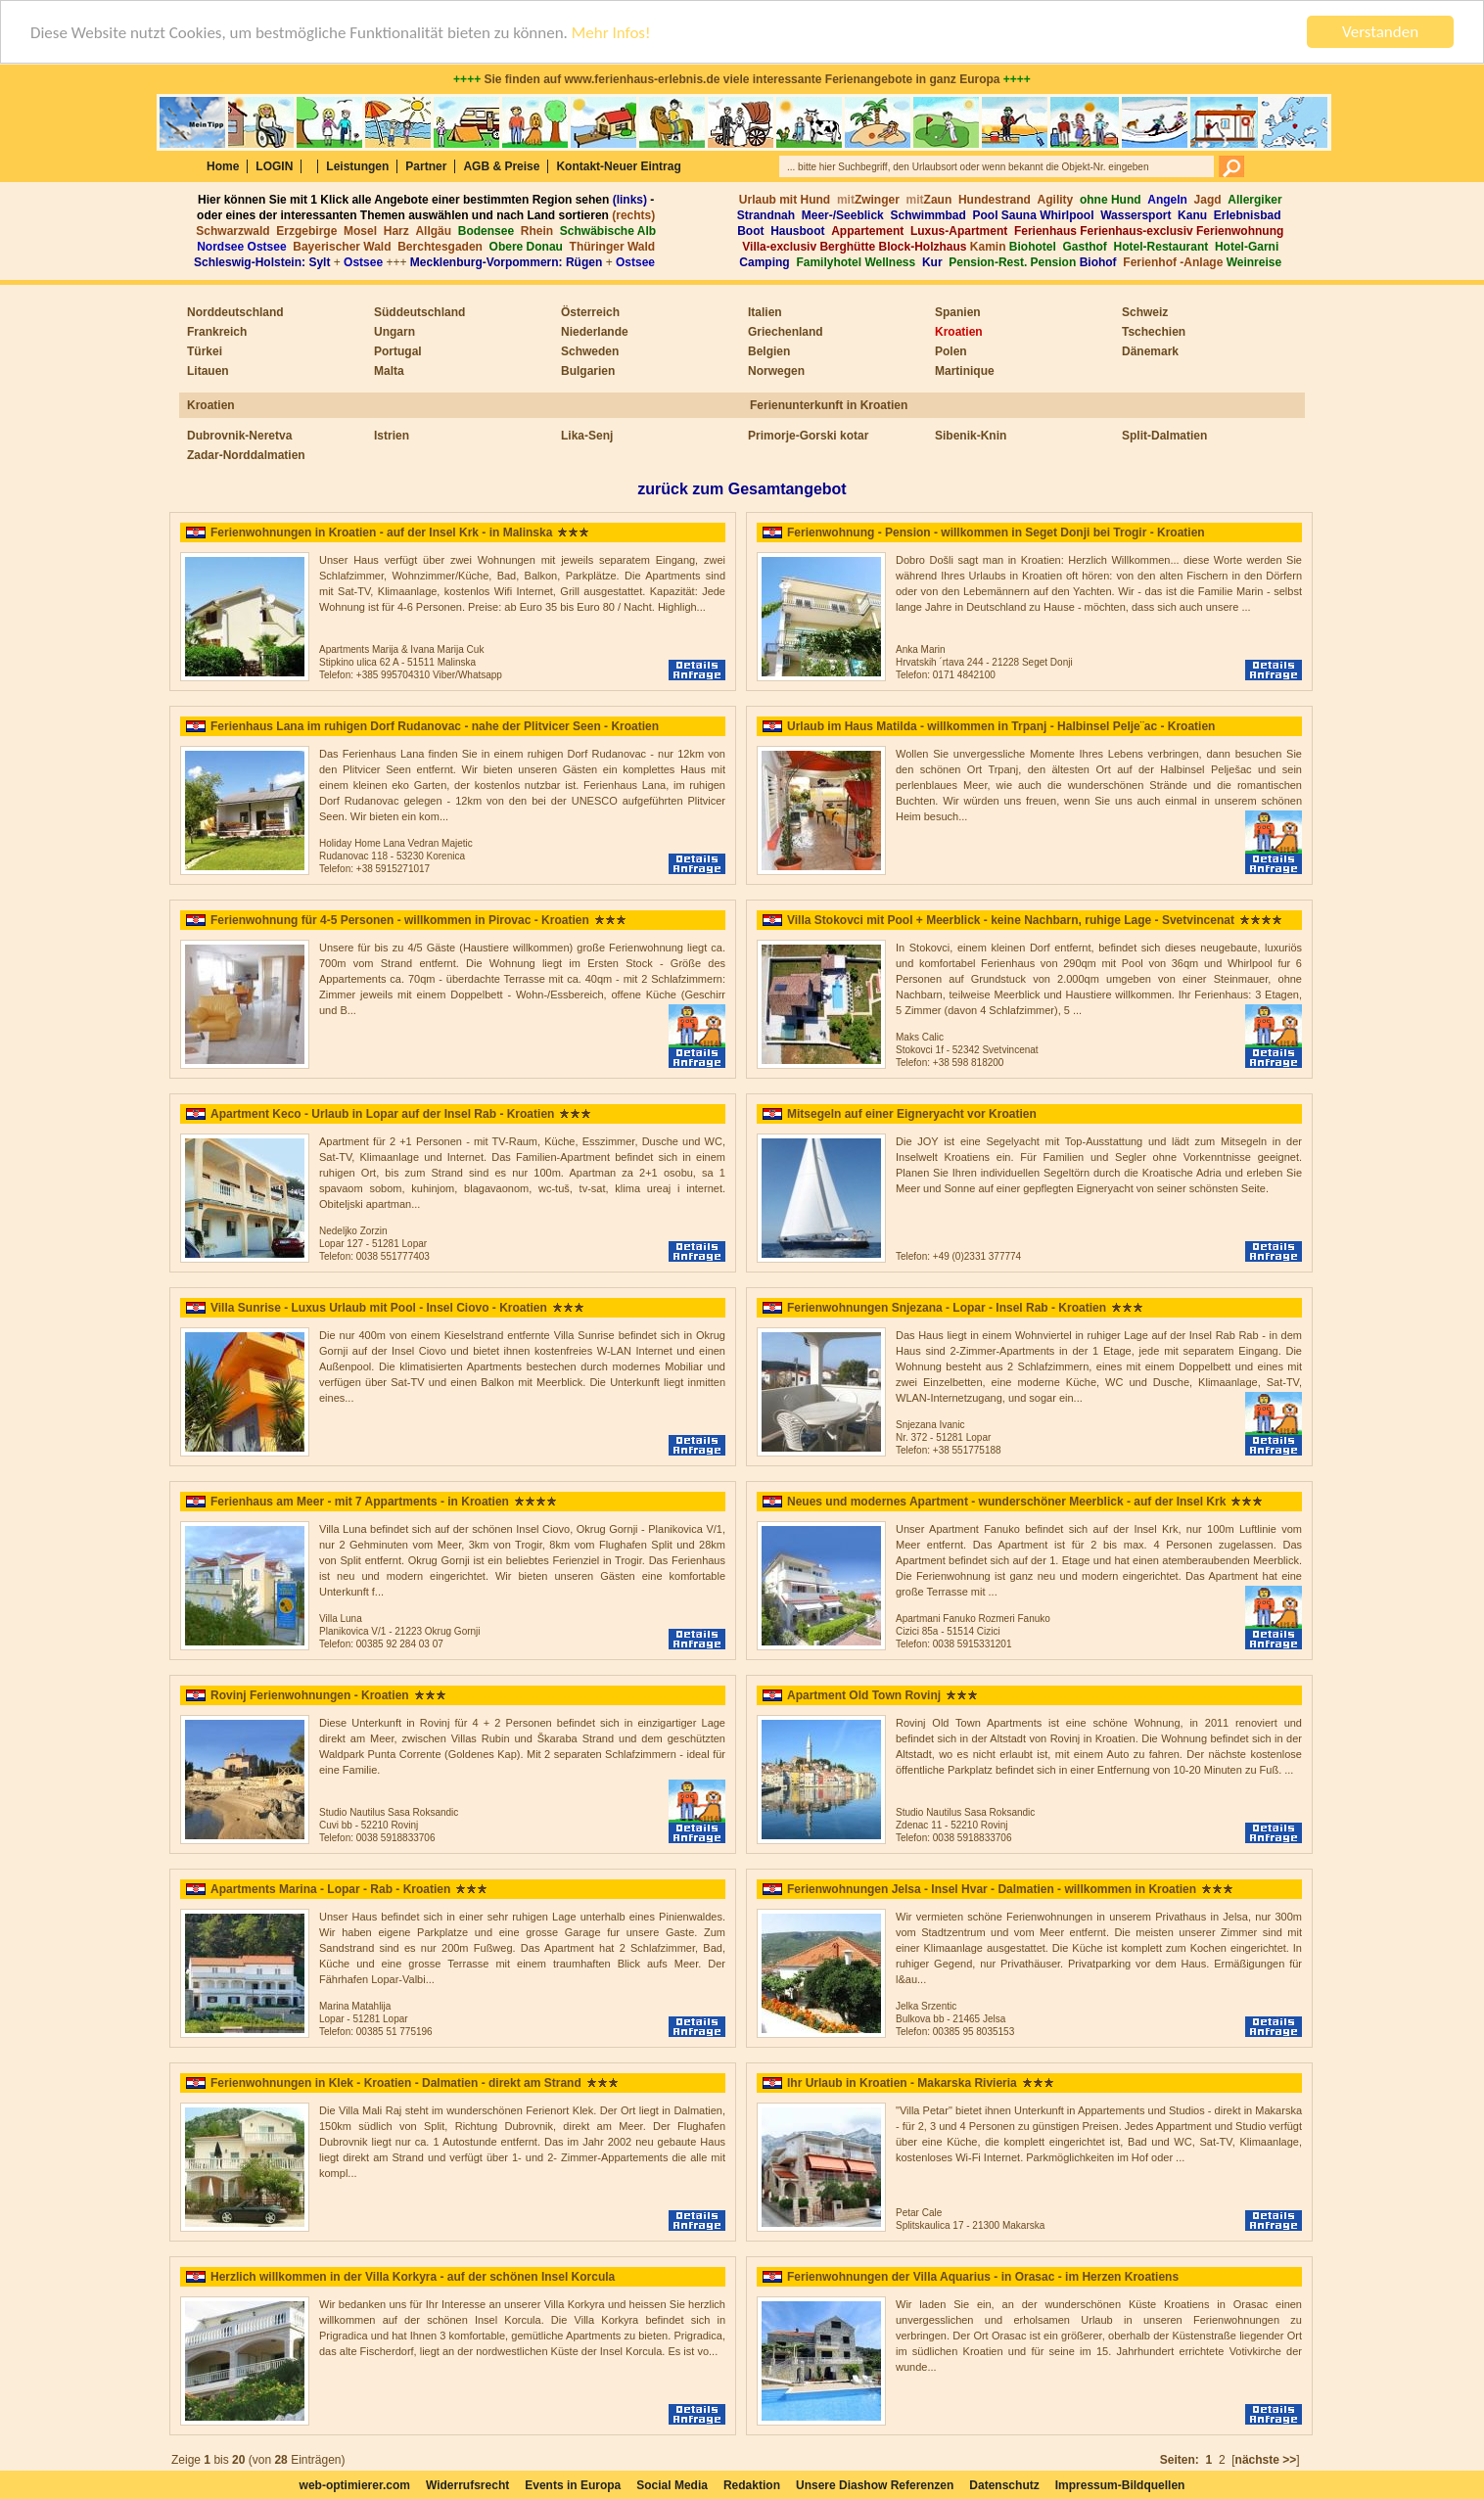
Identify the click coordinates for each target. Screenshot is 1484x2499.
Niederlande (594, 332)
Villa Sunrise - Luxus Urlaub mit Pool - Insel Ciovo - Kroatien (378, 1308)
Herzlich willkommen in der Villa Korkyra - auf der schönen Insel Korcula (412, 2277)
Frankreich (217, 332)
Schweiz (1145, 312)
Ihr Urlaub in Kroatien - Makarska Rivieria (902, 2083)
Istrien (391, 435)
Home (223, 166)
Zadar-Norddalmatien (246, 455)
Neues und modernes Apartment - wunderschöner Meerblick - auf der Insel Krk (1006, 1501)
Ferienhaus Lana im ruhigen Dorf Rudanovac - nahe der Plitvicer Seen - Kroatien (434, 726)
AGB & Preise (501, 166)
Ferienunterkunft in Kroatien (828, 405)
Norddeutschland (235, 312)
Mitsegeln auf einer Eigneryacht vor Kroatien (912, 1114)
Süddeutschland (419, 312)
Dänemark (1150, 351)
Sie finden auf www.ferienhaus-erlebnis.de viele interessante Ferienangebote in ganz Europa (742, 79)
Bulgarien (588, 371)
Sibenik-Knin (970, 435)
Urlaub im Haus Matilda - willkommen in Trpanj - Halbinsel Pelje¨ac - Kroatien (1001, 726)
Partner (425, 166)
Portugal (398, 351)
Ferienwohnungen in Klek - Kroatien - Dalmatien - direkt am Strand (395, 2083)
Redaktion (751, 2485)
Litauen (208, 371)
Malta (389, 371)
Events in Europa (573, 2485)
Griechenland (785, 332)
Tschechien (1153, 332)
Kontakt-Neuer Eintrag (618, 166)
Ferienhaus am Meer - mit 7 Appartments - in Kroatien (359, 1501)
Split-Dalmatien (1164, 435)
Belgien (769, 351)
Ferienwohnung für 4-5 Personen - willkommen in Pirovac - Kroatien (399, 920)
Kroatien (959, 332)
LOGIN (274, 166)
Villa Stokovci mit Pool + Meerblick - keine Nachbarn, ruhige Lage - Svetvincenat (1010, 920)
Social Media (672, 2485)
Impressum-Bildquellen (1120, 2485)
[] (1270, 2460)
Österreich (590, 312)
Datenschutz (1004, 2485)
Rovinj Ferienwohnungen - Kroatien (309, 1695)
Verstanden (1380, 32)
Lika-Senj (587, 435)
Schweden (590, 351)
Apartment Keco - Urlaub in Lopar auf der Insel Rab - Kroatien (382, 1114)
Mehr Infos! (611, 32)
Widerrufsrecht (467, 2485)
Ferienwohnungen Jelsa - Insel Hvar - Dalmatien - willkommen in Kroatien (991, 1889)
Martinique (965, 371)
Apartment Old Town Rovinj (864, 1695)
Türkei (204, 351)
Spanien (958, 312)
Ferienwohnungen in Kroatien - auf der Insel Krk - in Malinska (381, 532)
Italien (765, 312)
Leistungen (357, 166)
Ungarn (394, 332)
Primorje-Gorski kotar (808, 435)
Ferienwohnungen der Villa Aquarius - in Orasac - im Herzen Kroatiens (983, 2277)
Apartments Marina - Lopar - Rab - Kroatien (330, 1889)
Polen (951, 351)
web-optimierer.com (355, 2485)
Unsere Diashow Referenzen (874, 2485)
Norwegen (776, 371)
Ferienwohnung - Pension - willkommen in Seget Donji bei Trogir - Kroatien (996, 532)
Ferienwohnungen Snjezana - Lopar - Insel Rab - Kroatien (946, 1308)
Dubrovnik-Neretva (239, 435)
